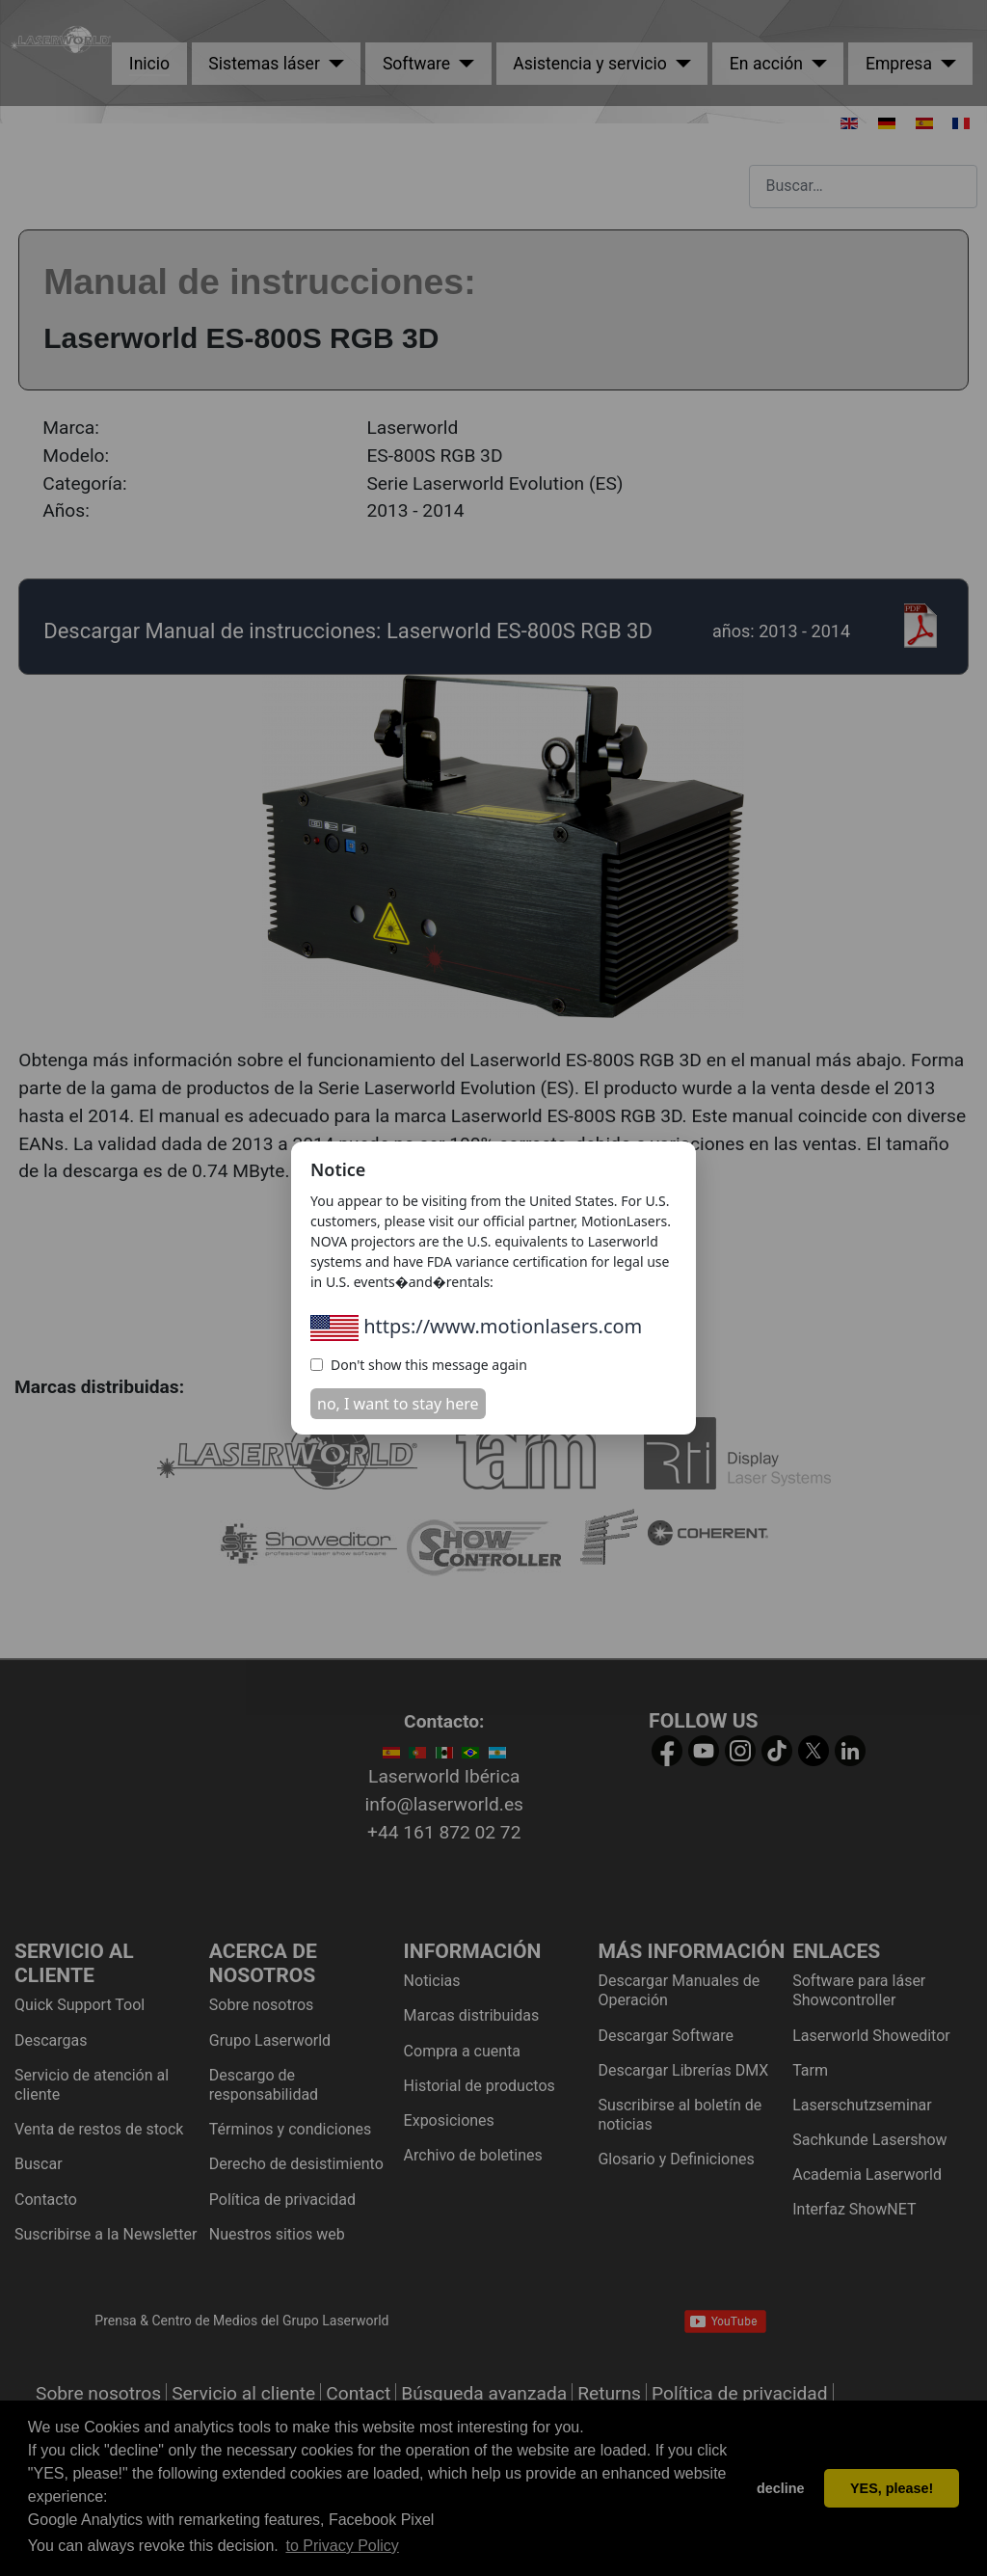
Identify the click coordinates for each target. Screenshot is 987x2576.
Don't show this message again (418, 1364)
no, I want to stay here (398, 1403)
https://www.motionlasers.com (476, 1326)
